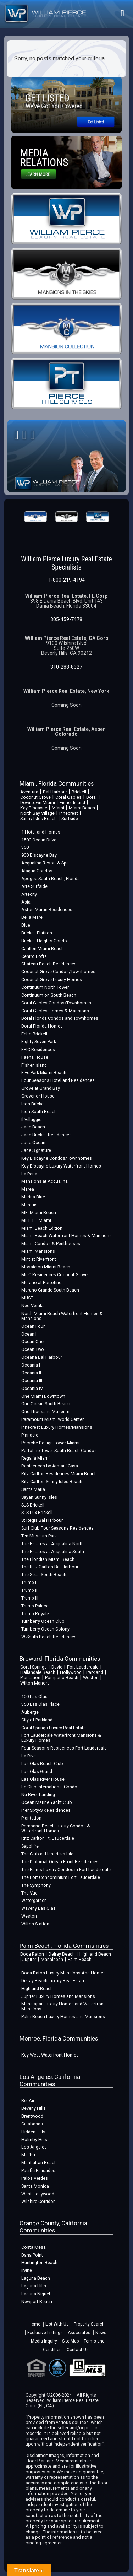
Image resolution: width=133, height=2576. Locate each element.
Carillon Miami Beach (42, 948)
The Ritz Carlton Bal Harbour (49, 1566)
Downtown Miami (37, 802)
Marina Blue (33, 1197)
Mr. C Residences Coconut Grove (54, 1274)
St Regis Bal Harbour (42, 1520)
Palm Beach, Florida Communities (64, 1945)
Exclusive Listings (45, 2332)
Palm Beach (80, 1959)
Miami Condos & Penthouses (50, 1243)
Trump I (28, 1582)
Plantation (30, 1677)
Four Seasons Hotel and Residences (58, 1080)
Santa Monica (35, 2186)
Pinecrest (68, 813)
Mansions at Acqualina (44, 1181)
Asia (26, 902)
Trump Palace (35, 1605)
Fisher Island (72, 802)
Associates (79, 2332)
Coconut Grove (35, 797)
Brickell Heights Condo (44, 940)
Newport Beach (36, 2301)
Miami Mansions (38, 1251)
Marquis (29, 1204)
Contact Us (78, 2349)
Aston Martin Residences (46, 909)
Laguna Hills (33, 2286)
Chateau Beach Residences (49, 963)
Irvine (26, 2270)
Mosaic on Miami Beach (45, 1267)
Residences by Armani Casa (49, 1465)
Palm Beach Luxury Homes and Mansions (63, 2016)
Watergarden (34, 1900)
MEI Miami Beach (38, 1212)
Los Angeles (34, 2147)
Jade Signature (36, 1150)
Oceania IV (32, 1388)
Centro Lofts (34, 956)
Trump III (29, 1598)
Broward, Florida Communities (60, 1658)
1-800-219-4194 (66, 580)
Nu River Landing (38, 1794)
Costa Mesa (33, 2247)
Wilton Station (35, 1923)
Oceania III (31, 1380)
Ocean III (30, 1334)
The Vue (29, 1893)
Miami (58, 807)
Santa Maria (33, 1489)
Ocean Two (32, 1349)
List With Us (57, 2324)
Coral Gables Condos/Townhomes (56, 1003)
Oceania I (30, 1365)
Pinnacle (29, 1435)
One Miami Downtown (43, 1396)
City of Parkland (36, 1720)
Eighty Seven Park (38, 1041)
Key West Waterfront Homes (50, 2055)
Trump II (29, 1590)
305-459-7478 (66, 619)
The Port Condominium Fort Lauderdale (60, 1877)
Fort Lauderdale (83, 1667)
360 (25, 847)
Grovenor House (38, 1096)
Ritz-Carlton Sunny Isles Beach (51, 1481)
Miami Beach (82, 807)
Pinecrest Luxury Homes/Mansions (56, 1427)
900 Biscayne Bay (39, 855)
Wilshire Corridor (38, 2201)
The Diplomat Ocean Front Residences (60, 1861)
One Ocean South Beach (45, 1403)
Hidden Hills (33, 2131)
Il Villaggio (31, 1119)
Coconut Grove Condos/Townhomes (58, 971)
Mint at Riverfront (38, 1259)
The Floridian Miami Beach (47, 1559)
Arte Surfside (34, 886)
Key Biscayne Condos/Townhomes (56, 1158)
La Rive (28, 1755)
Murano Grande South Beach (50, 1290)
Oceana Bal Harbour (41, 1357)
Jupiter (29, 1959)
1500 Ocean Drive (38, 839)
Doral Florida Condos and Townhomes (59, 1018)
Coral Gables (68, 797)
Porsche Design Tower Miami (50, 1442)
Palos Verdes (34, 2178)
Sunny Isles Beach (38, 818)
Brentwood (32, 2116)
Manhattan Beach (39, 2162)
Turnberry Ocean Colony (45, 1629)
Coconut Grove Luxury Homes (51, 979)
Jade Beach (33, 1127)
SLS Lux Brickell (36, 1512)
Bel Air (27, 2100)
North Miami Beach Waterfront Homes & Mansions (62, 1316)
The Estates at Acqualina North (52, 1543)
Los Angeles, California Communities (50, 2080)
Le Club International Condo (49, 1786)
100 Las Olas (34, 1696)
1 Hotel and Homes (40, 832)
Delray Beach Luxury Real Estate (53, 1980)
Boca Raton (32, 1954)
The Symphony (36, 1885)
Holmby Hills (34, 2139)
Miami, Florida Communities (57, 783)
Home (34, 2324)
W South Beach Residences (49, 1636)
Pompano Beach (61, 1677)
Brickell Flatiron (36, 933)
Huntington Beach (39, 2262)
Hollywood (71, 1672)
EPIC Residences (38, 1049)
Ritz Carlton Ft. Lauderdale (47, 1838)
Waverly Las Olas (38, 1908)
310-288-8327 (66, 667)
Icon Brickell (33, 1103)
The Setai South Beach (43, 1574)
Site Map (70, 2341)
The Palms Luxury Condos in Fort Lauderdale (66, 1869)
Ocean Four (33, 1326)
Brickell (79, 791)
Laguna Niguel (35, 2293)
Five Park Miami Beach (43, 1072)
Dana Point (32, 2255)
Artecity (29, 894)
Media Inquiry (44, 2341)
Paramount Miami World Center (52, 1419)
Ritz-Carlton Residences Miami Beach (59, 1473)
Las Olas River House (43, 1779)
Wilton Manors (35, 1683)
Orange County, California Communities (53, 2227)
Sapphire (30, 1846)
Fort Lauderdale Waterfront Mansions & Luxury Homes (61, 1737)
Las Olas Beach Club (42, 1763)
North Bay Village (37, 813)
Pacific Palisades (38, 2170)
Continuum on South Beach (48, 995)
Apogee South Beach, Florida (50, 878)
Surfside (69, 818)
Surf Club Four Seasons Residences (57, 1528)
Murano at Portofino (41, 1282)
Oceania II (31, 1372)
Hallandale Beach (37, 1672)
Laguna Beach (35, 2278)
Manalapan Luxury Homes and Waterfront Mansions (63, 2006)
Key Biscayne (33, 807)
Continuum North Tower (45, 987)
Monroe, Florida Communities (59, 2038)
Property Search (89, 2324)
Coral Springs (33, 1667)
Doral (91, 797)
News (100, 2332)
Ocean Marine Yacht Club (46, 1802)
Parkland (94, 1672)
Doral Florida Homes (42, 1026)
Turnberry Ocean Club (43, 1621)
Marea (27, 1189)
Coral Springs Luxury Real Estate (53, 1727)
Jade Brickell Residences (46, 1134)
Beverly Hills (33, 2108)
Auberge (30, 1712)
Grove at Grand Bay (40, 1088)
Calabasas (32, 2124)
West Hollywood (37, 2194)
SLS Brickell (32, 1505)
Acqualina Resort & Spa (45, 863)
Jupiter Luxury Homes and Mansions (58, 1996)
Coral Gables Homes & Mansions (55, 1010)
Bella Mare (32, 917)
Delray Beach (62, 1954)
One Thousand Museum (45, 1411)
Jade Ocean (33, 1142)
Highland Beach (95, 1954)
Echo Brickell (34, 1033)
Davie (56, 1667)
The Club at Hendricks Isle (47, 1853)
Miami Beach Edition (41, 1228)
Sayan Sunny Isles (39, 1497)
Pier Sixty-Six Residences (46, 1810)
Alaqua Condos (36, 870)
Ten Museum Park (39, 1535)
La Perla (29, 1173)
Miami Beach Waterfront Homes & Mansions (66, 1235)
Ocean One (32, 1341)
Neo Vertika (33, 1305)
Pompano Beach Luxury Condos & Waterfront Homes (55, 1828)
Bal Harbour (55, 791)
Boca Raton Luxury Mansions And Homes (63, 1973)
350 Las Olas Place (40, 1704)
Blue (25, 925)
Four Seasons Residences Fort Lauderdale (64, 1748)
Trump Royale (35, 1613)
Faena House (34, 1057)
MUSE (27, 1297)
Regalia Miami (35, 1458)
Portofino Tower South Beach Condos (59, 1450)
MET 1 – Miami (36, 1220)
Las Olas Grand (36, 1771)
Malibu (28, 2154)
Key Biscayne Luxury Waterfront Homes (61, 1166)
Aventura (29, 791)
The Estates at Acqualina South (52, 1551)
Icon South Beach (39, 1111)
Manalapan (52, 1959)
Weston (91, 1677)
